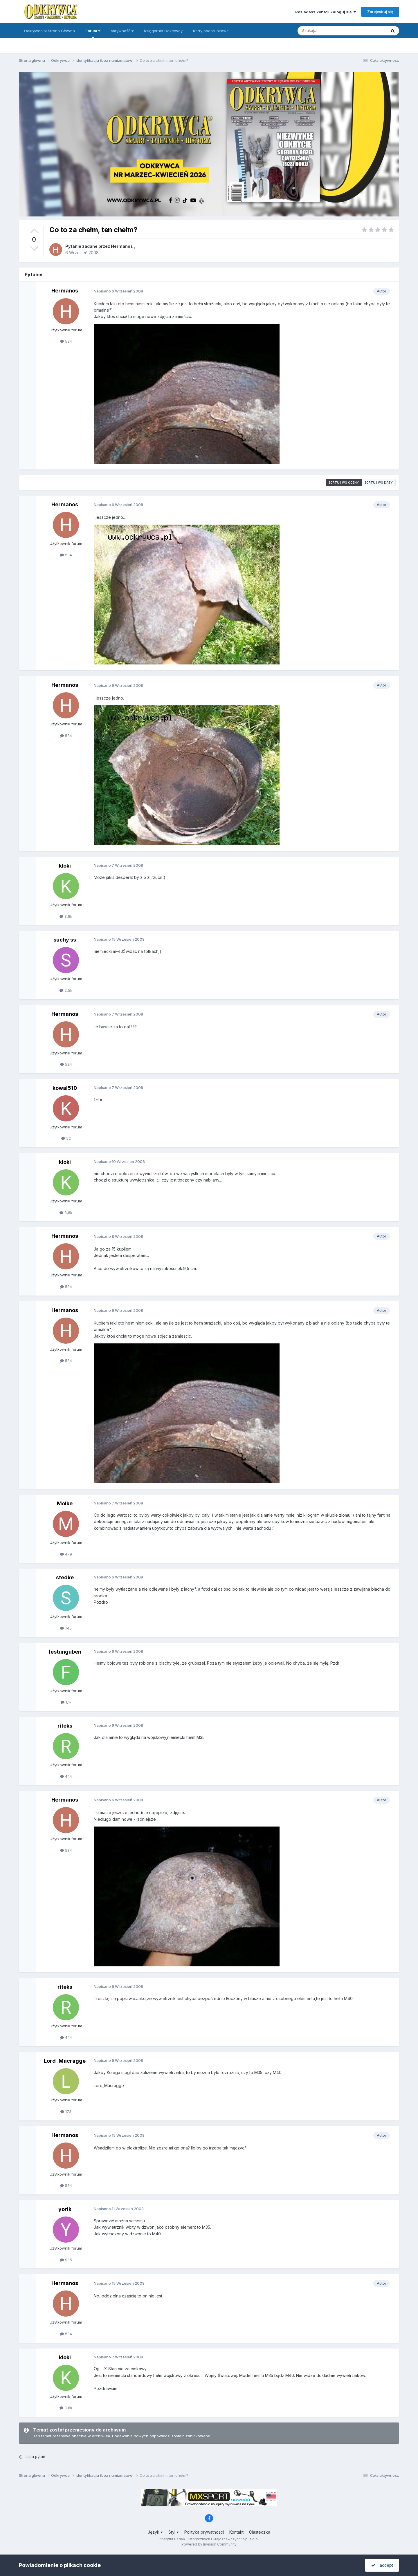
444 (66, 1776)
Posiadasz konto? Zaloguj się (325, 12)
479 (66, 1554)
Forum (92, 33)
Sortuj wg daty (379, 482)
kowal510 (65, 1088)
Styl (173, 2532)
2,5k (66, 990)
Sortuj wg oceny (344, 482)
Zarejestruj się (380, 11)
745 (66, 1628)
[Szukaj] (328, 30)
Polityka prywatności (204, 2532)
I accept (382, 2565)
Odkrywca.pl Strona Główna (49, 30)
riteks (64, 1726)
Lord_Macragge (65, 2061)
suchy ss (64, 940)
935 (66, 2259)
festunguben (64, 1652)
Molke (65, 1503)
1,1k (66, 1702)
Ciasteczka (259, 2532)
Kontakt (236, 2532)
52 (66, 1138)
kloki (65, 866)
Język (155, 2532)
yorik (64, 2209)
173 (65, 2111)
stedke (65, 1577)
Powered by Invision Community (209, 2544)
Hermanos (122, 246)
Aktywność (122, 30)
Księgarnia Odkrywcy (163, 30)
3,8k (66, 916)
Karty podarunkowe (211, 30)
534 (66, 341)
